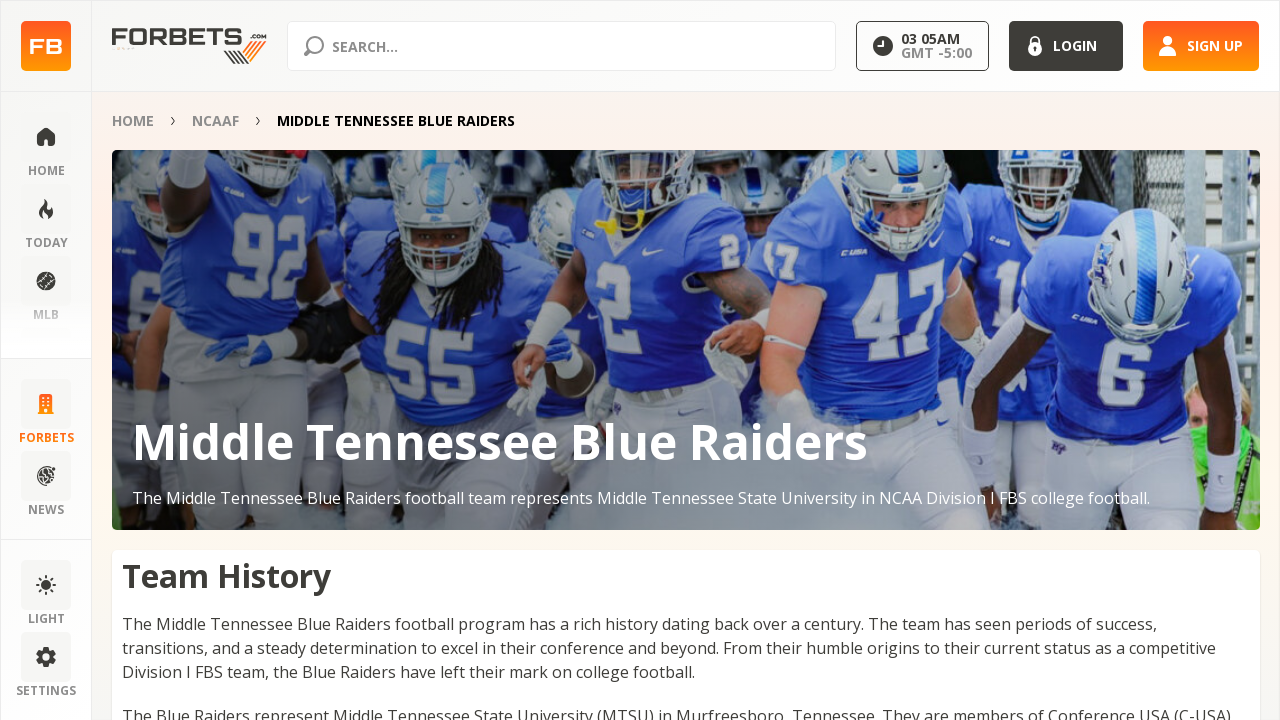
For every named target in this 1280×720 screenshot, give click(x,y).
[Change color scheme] (46, 594)
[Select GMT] (922, 46)
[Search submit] (314, 46)
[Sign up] (1201, 46)
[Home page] (46, 46)
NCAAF (215, 120)
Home (133, 120)
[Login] (1066, 46)
